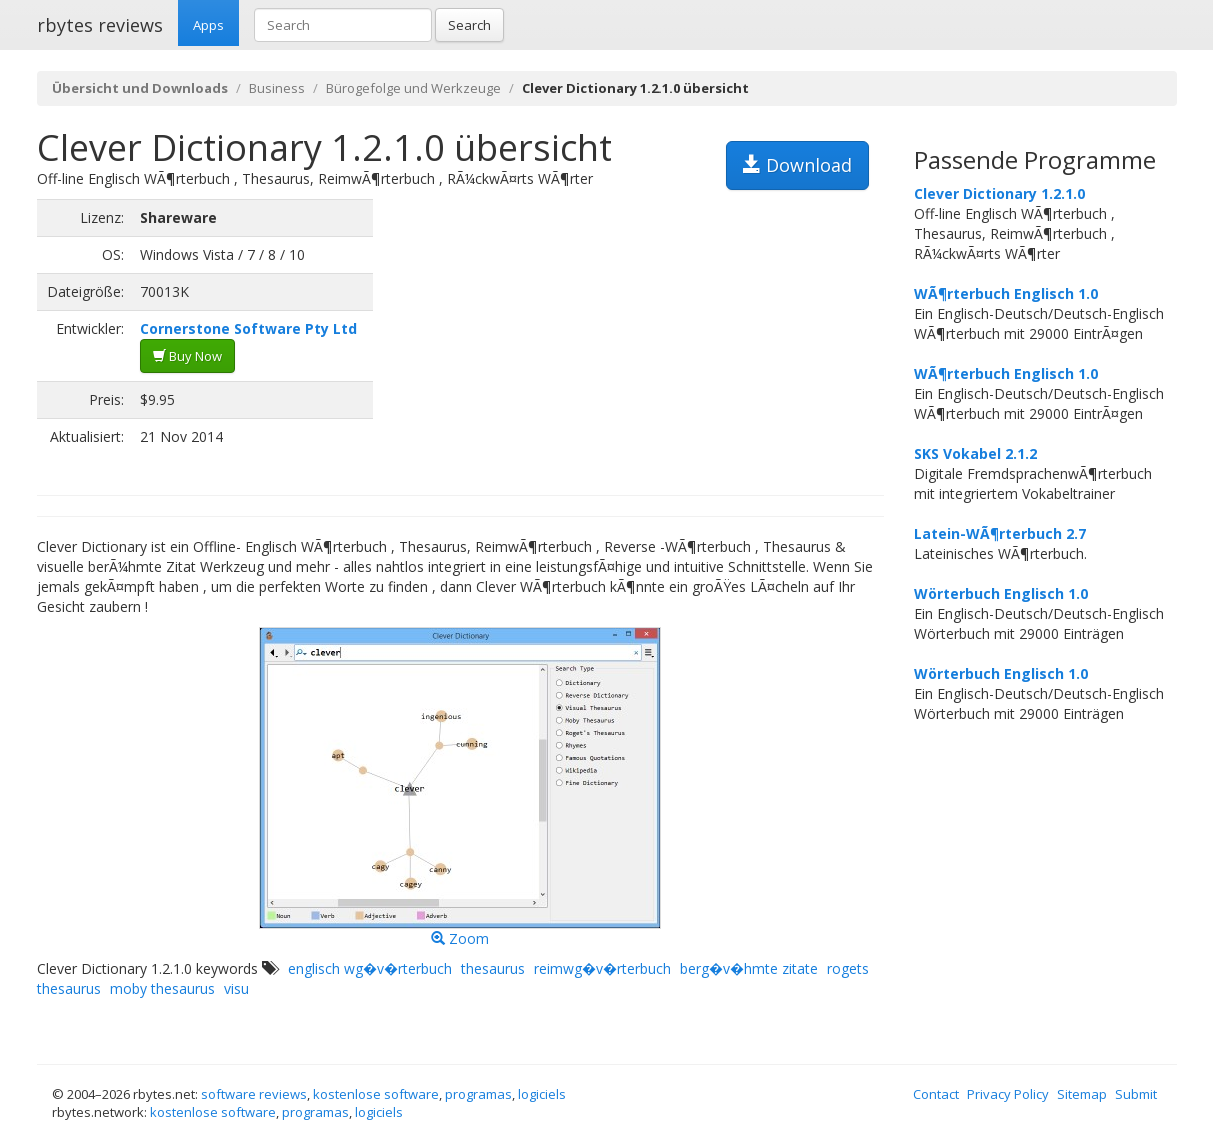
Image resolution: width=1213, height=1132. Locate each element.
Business (277, 88)
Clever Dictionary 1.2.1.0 (999, 193)
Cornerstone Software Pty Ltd (248, 328)
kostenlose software (376, 1094)
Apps (208, 25)
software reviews (254, 1094)
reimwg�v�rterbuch (602, 968)
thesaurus (493, 968)
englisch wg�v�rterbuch (370, 968)
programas (478, 1094)
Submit (1136, 1094)
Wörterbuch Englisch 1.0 (1001, 593)
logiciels (542, 1094)
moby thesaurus (162, 988)
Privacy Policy (1008, 1094)
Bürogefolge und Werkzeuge (413, 88)
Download (797, 165)
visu (236, 988)
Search (469, 25)
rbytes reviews (100, 25)
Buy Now (187, 356)
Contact (936, 1094)
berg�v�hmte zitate (749, 968)
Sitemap (1082, 1094)
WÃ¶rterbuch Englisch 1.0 (1006, 293)
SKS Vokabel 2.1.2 (975, 453)
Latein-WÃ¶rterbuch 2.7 (1000, 533)
